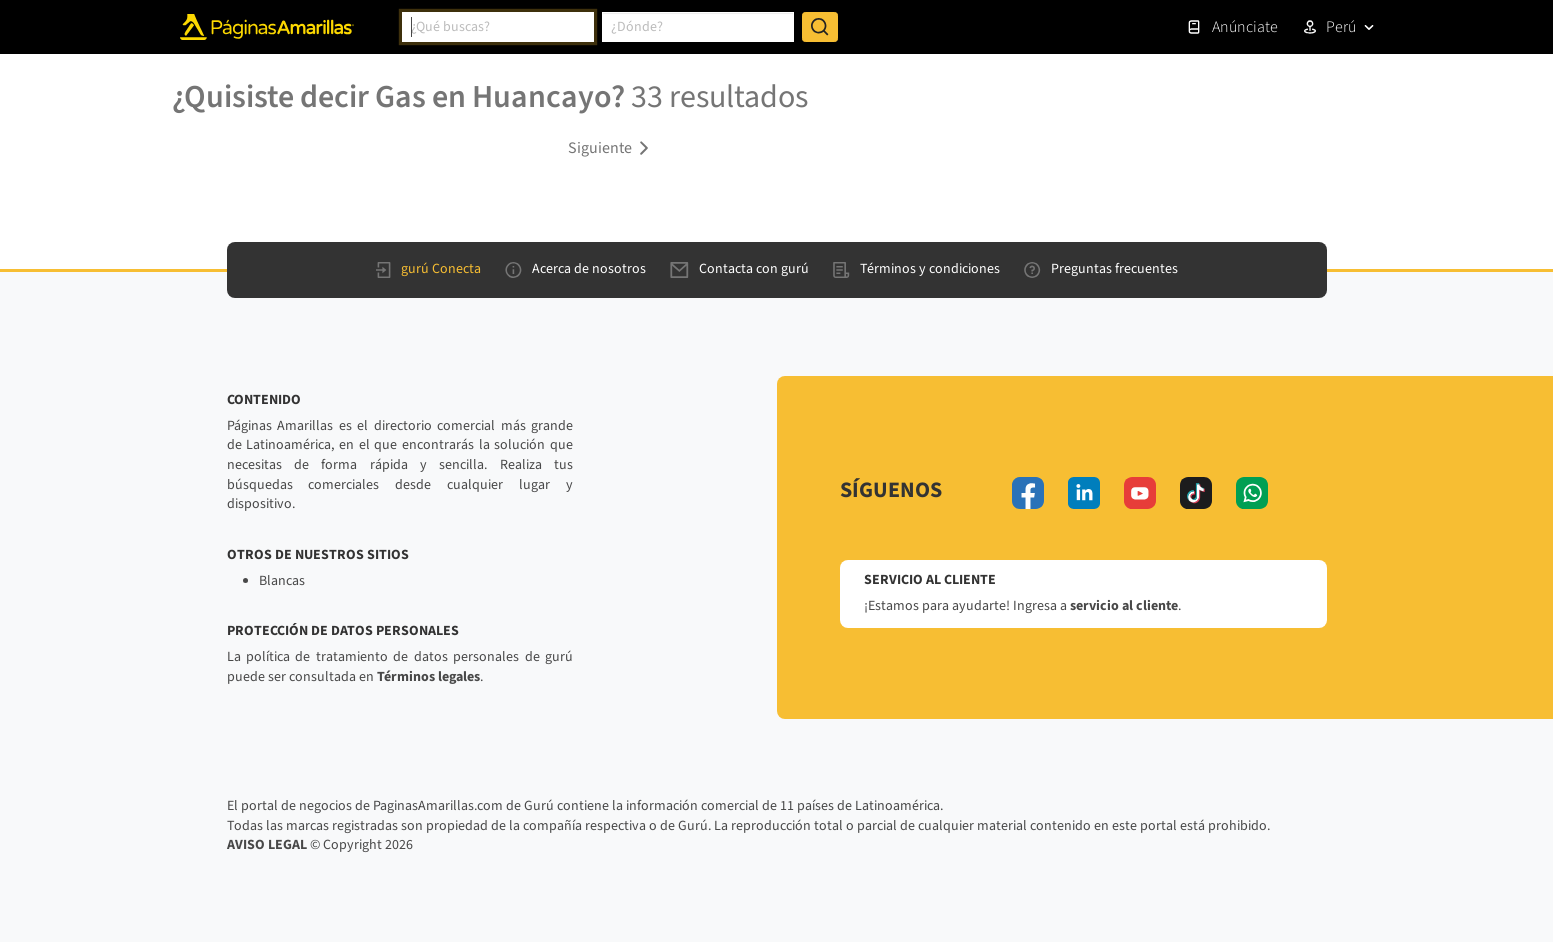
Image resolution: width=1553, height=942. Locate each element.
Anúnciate (1232, 27)
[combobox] (498, 27)
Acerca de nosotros (575, 269)
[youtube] (1140, 493)
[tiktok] (1196, 493)
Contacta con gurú (739, 269)
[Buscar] (820, 27)
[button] (612, 147)
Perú (1341, 27)
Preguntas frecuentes (1101, 269)
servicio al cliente (1124, 606)
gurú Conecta (428, 269)
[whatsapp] (1252, 493)
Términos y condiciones (916, 269)
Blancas (282, 581)
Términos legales (428, 677)
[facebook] (1028, 493)
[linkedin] (1084, 493)
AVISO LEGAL (267, 845)
